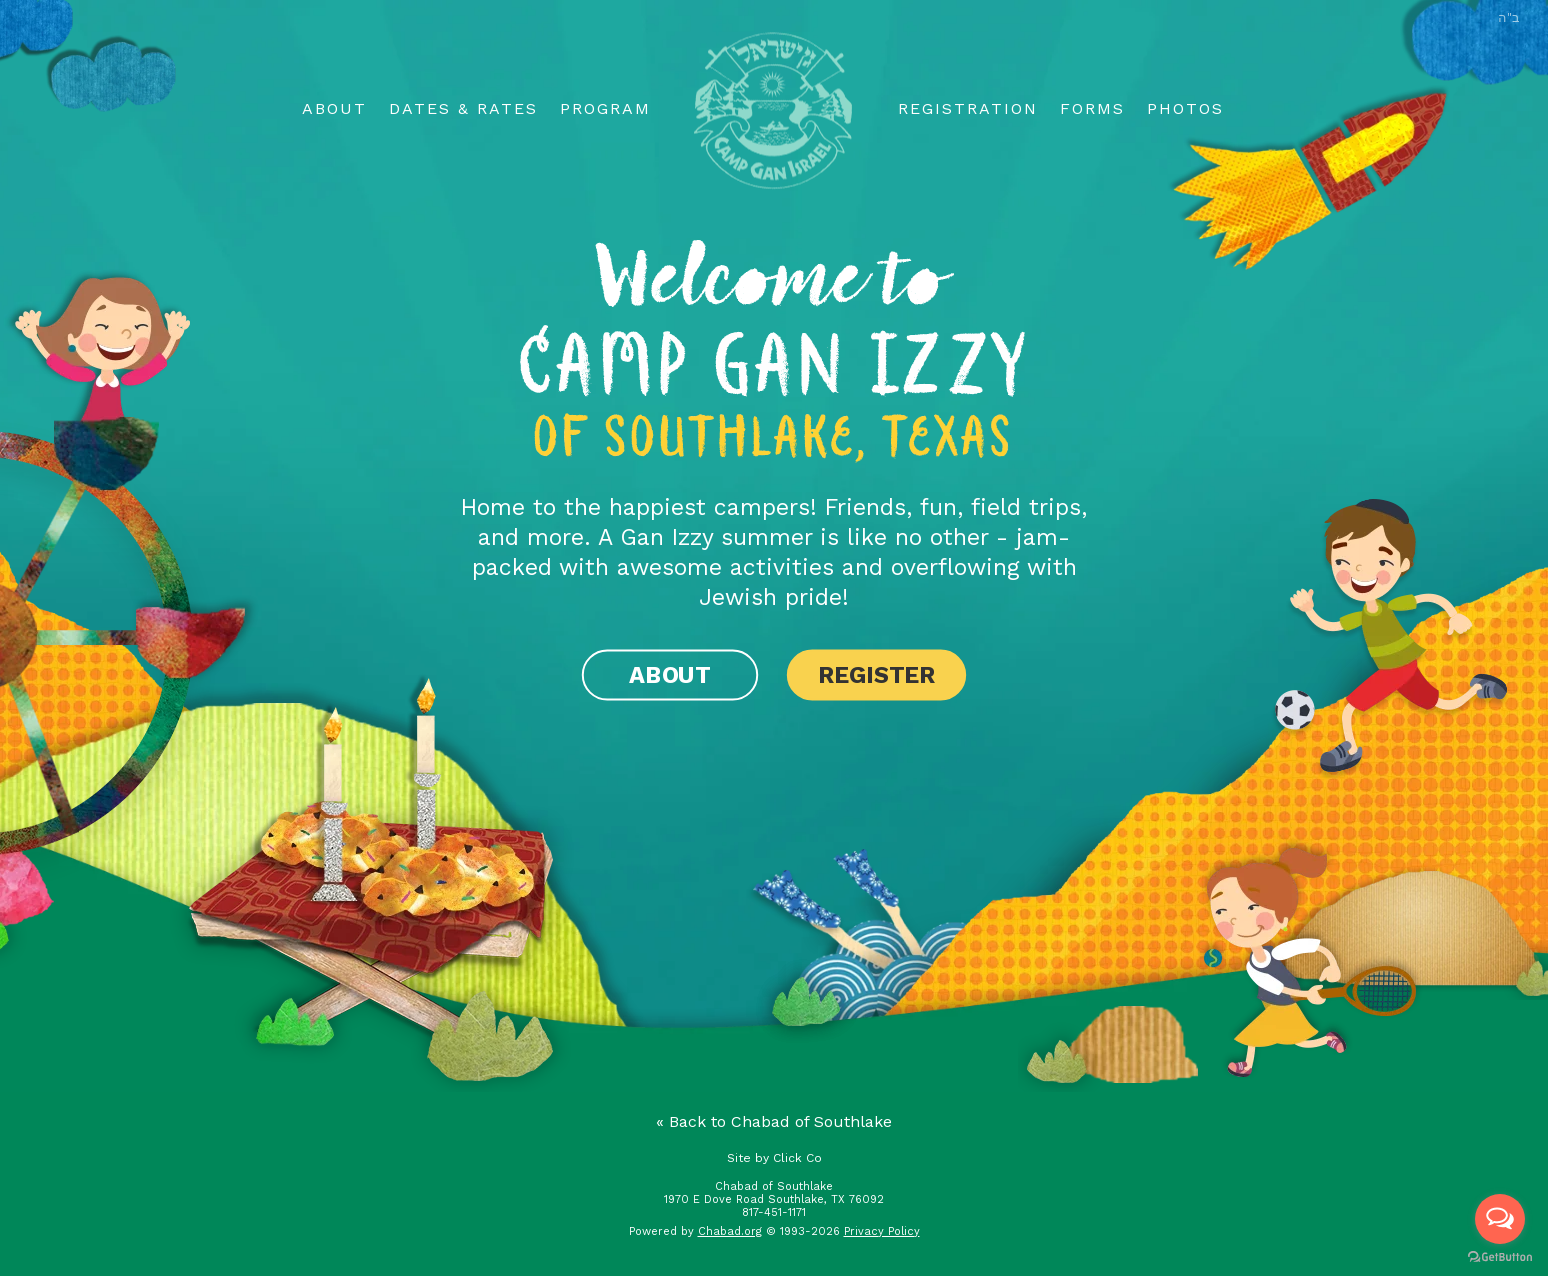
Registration (968, 108)
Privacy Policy (882, 1231)
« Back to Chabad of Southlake (774, 1121)
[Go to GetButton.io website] (1500, 1256)
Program (605, 108)
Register (876, 674)
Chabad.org (730, 1231)
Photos (1185, 108)
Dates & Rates (463, 108)
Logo (774, 110)
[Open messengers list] (1500, 1219)
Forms (1092, 108)
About (334, 108)
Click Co (797, 1158)
